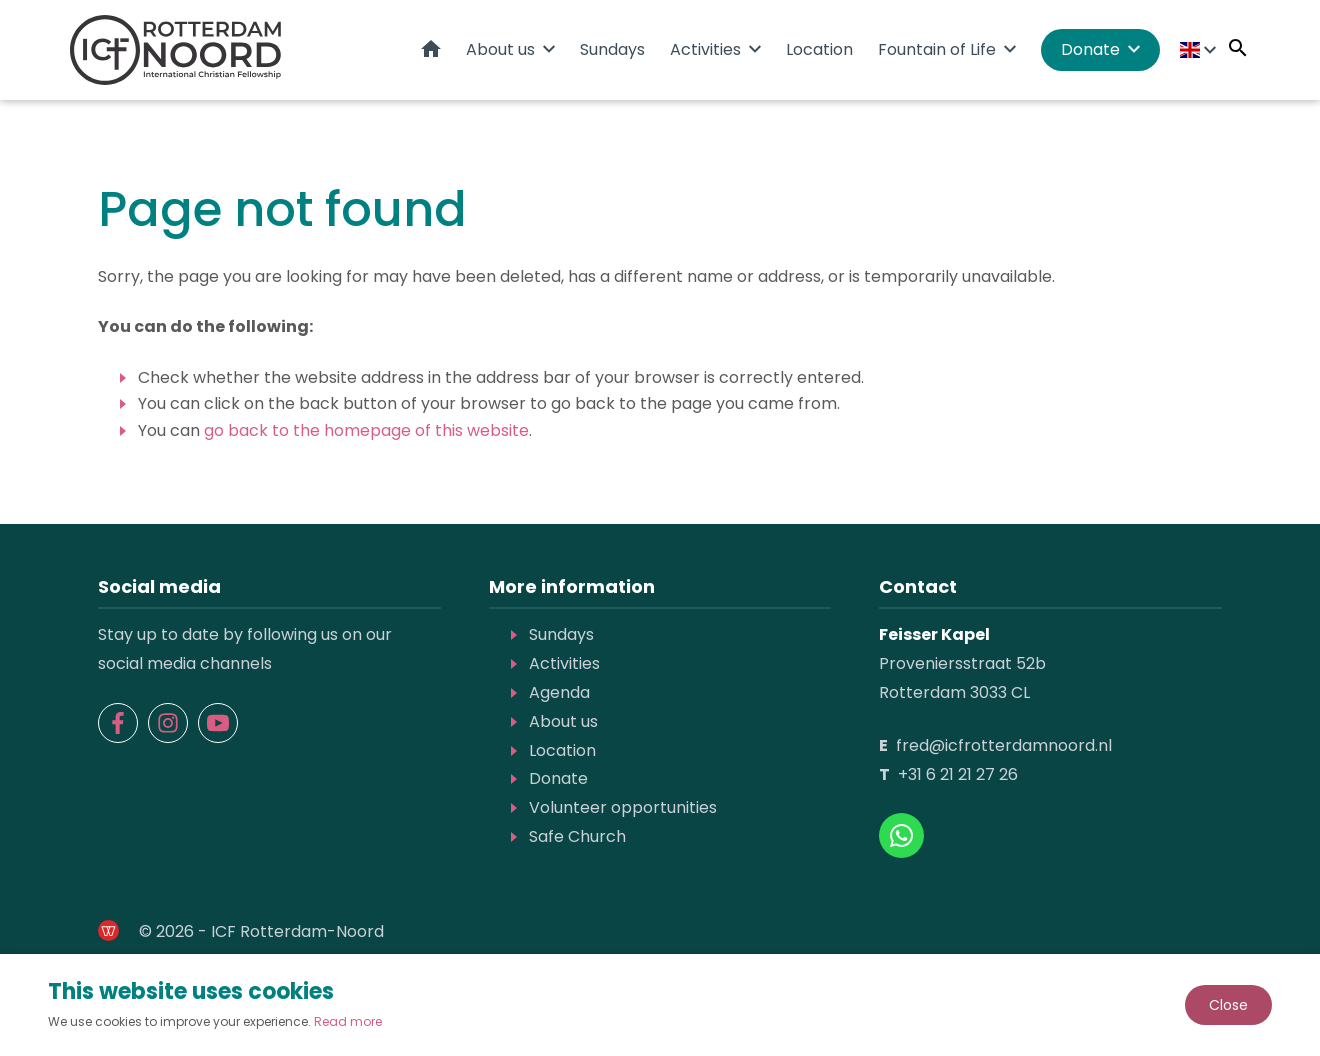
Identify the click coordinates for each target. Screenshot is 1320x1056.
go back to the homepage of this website (366, 430)
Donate (1090, 49)
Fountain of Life (937, 49)
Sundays (612, 49)
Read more (348, 1021)
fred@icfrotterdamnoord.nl (1004, 745)
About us (500, 49)
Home (431, 48)
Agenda (559, 692)
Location (819, 49)
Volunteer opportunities (623, 807)
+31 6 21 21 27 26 (958, 774)
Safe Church (577, 836)
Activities (705, 49)
